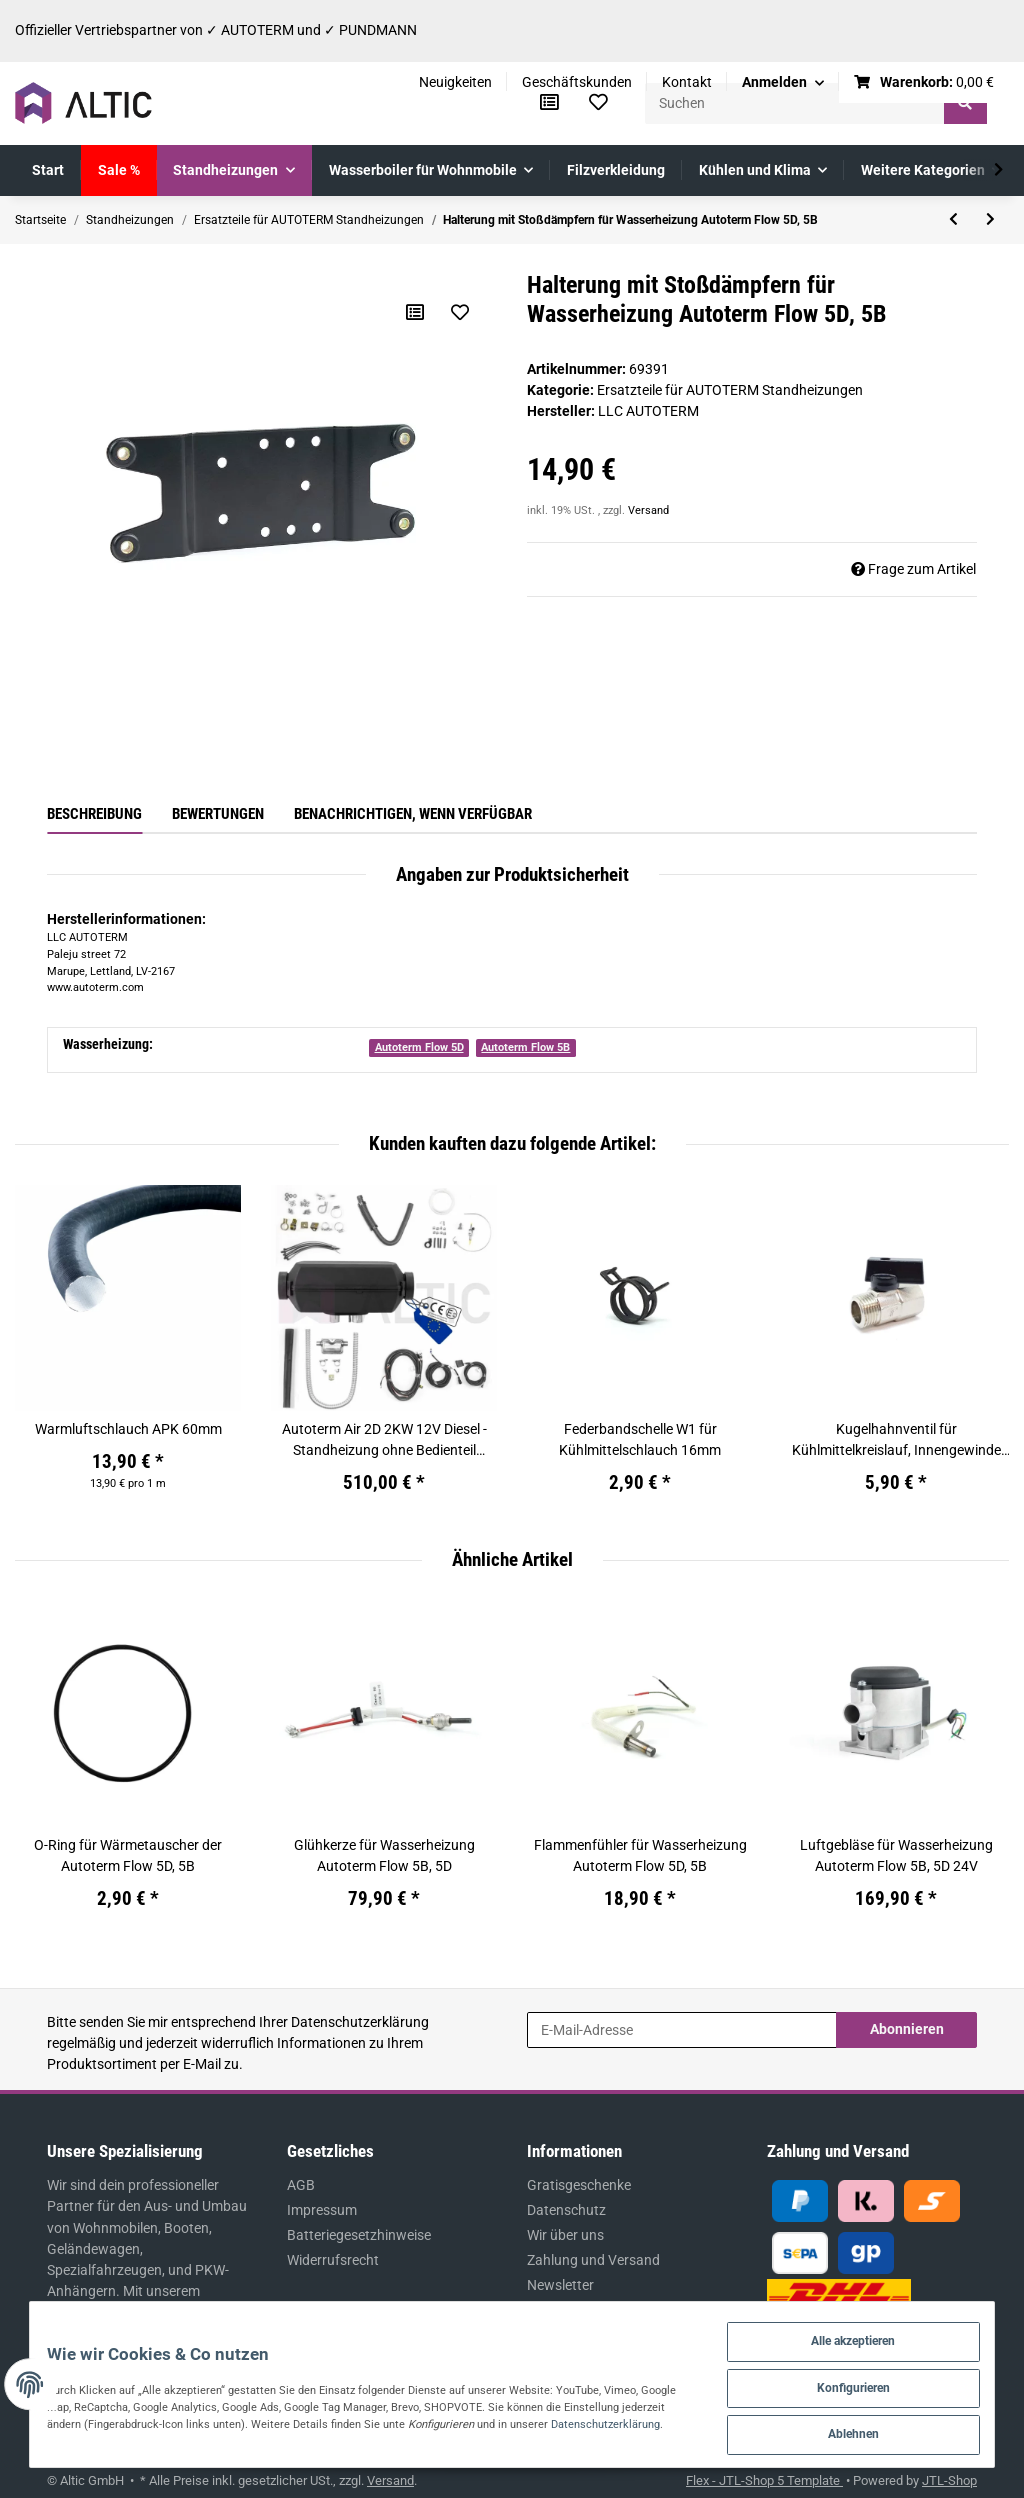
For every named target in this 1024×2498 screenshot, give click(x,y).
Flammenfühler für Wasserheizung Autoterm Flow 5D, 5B (640, 1855)
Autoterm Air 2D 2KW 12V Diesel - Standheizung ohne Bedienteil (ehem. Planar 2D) (384, 1441)
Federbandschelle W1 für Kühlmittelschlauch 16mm (640, 1439)
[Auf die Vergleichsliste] (414, 312)
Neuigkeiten (455, 82)
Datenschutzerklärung (360, 2022)
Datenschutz (566, 2210)
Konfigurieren (855, 2382)
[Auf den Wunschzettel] (459, 312)
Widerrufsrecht (333, 2260)
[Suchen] (795, 103)
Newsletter (560, 2285)
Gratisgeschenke (579, 2185)
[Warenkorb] (924, 82)
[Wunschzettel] (598, 103)
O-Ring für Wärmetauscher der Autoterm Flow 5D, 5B (128, 1855)
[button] (783, 82)
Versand (648, 510)
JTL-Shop (949, 2480)
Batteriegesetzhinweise (359, 2235)
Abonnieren (907, 2029)
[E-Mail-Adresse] (682, 2030)
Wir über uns (565, 2235)
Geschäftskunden (577, 82)
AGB (301, 2185)
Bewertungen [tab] (218, 814)
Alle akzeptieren (855, 2333)
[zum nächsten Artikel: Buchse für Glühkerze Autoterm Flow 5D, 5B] (990, 220)
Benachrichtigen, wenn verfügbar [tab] (413, 814)
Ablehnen (855, 2431)
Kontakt (687, 82)
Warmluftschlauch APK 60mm (128, 1429)
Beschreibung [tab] (94, 814)
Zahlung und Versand (593, 2260)
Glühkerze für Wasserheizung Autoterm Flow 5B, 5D (384, 1855)
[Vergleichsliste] (549, 103)
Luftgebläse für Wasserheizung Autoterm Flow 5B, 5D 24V (896, 1855)
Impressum (322, 2210)
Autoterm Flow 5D (419, 1047)
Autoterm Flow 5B (525, 1047)
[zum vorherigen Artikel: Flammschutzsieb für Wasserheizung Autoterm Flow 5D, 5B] (953, 220)
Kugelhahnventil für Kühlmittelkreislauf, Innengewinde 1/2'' (896, 1441)
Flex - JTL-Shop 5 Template (764, 2480)
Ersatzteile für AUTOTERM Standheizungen (730, 390)
